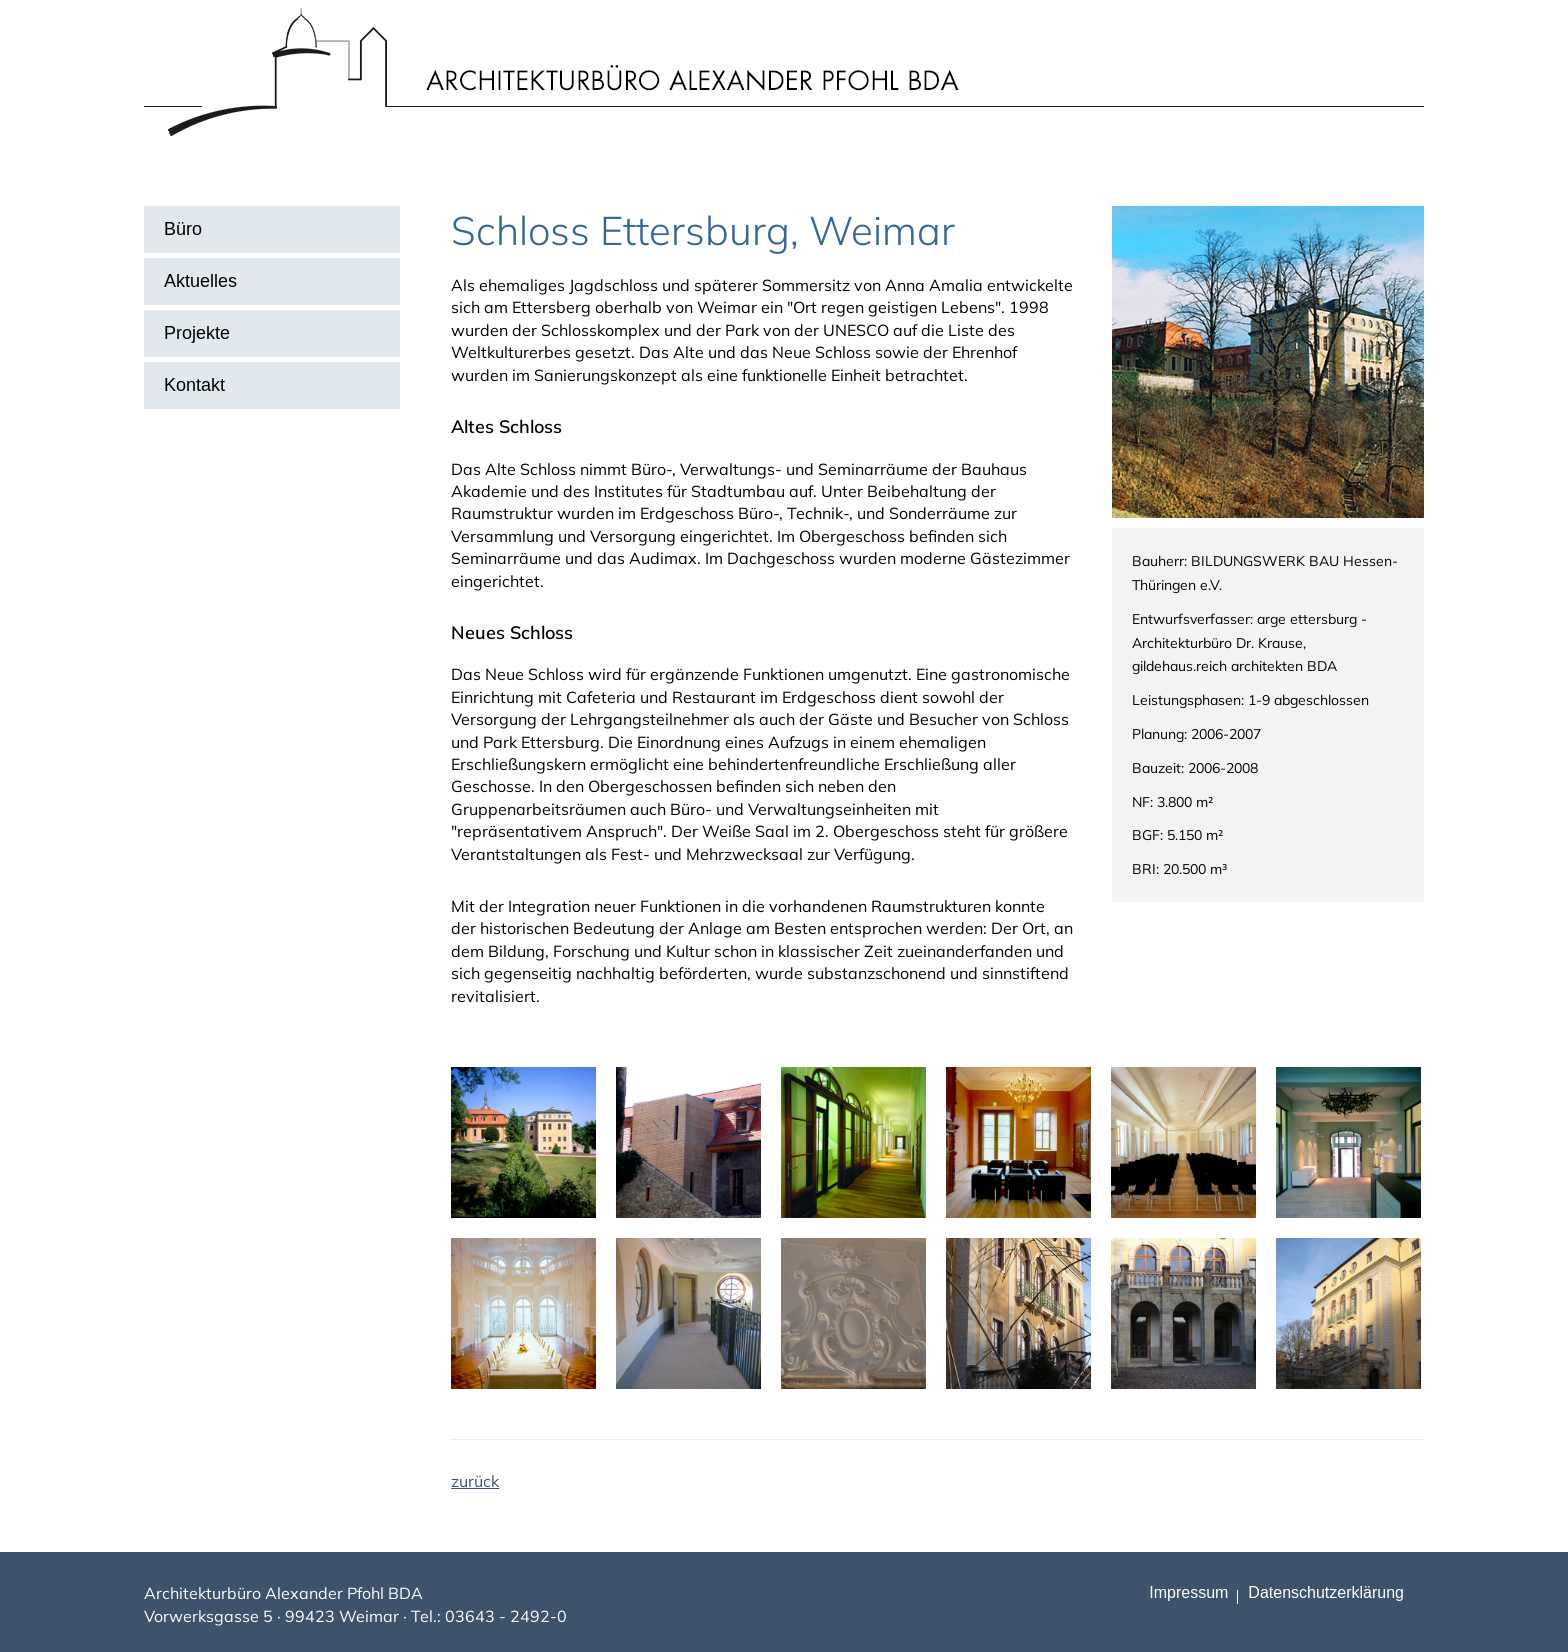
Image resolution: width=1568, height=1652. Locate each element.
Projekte (197, 333)
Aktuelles (200, 281)
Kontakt (194, 385)
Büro (183, 229)
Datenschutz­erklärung (1326, 1592)
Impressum (1188, 1592)
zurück (475, 1481)
